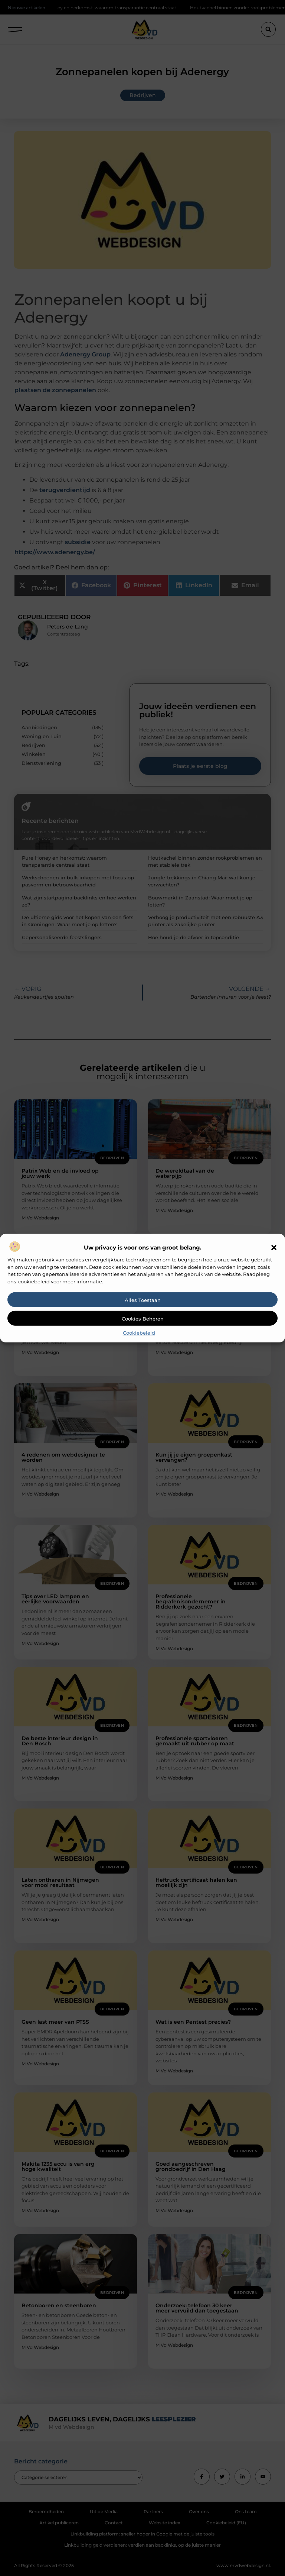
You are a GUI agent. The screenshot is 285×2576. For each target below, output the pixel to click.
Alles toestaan (143, 1300)
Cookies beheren (143, 1319)
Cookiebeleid (139, 1333)
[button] (274, 1247)
